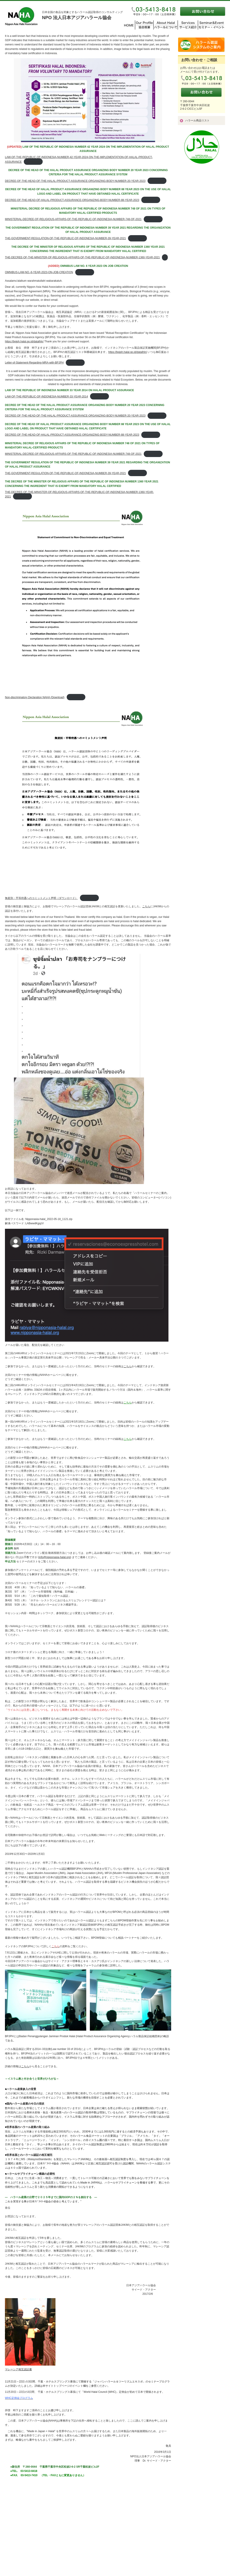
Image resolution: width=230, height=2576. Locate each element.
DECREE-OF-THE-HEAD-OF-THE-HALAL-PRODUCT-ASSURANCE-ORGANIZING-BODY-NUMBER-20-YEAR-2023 (75, 181)
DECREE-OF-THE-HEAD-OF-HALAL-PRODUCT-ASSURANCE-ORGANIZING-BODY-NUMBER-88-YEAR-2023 (72, 200)
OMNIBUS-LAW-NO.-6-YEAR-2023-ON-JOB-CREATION (39, 272)
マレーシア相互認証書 (18, 2369)
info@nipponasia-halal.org (54, 1557)
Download (33, 161)
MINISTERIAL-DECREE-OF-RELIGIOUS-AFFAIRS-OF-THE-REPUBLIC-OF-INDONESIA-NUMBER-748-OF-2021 (73, 219)
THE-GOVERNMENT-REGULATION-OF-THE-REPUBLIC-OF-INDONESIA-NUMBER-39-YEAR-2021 (65, 238)
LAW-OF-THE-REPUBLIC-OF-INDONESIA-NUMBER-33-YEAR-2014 (46, 396)
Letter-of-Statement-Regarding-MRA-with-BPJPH (34, 362)
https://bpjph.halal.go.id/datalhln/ (24, 341)
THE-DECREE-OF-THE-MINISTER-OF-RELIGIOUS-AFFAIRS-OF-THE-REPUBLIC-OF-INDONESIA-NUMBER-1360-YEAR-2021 (82, 257)
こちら (146, 906)
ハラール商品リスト (197, 120)
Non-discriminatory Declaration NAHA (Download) (34, 697)
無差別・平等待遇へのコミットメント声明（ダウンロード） (41, 898)
